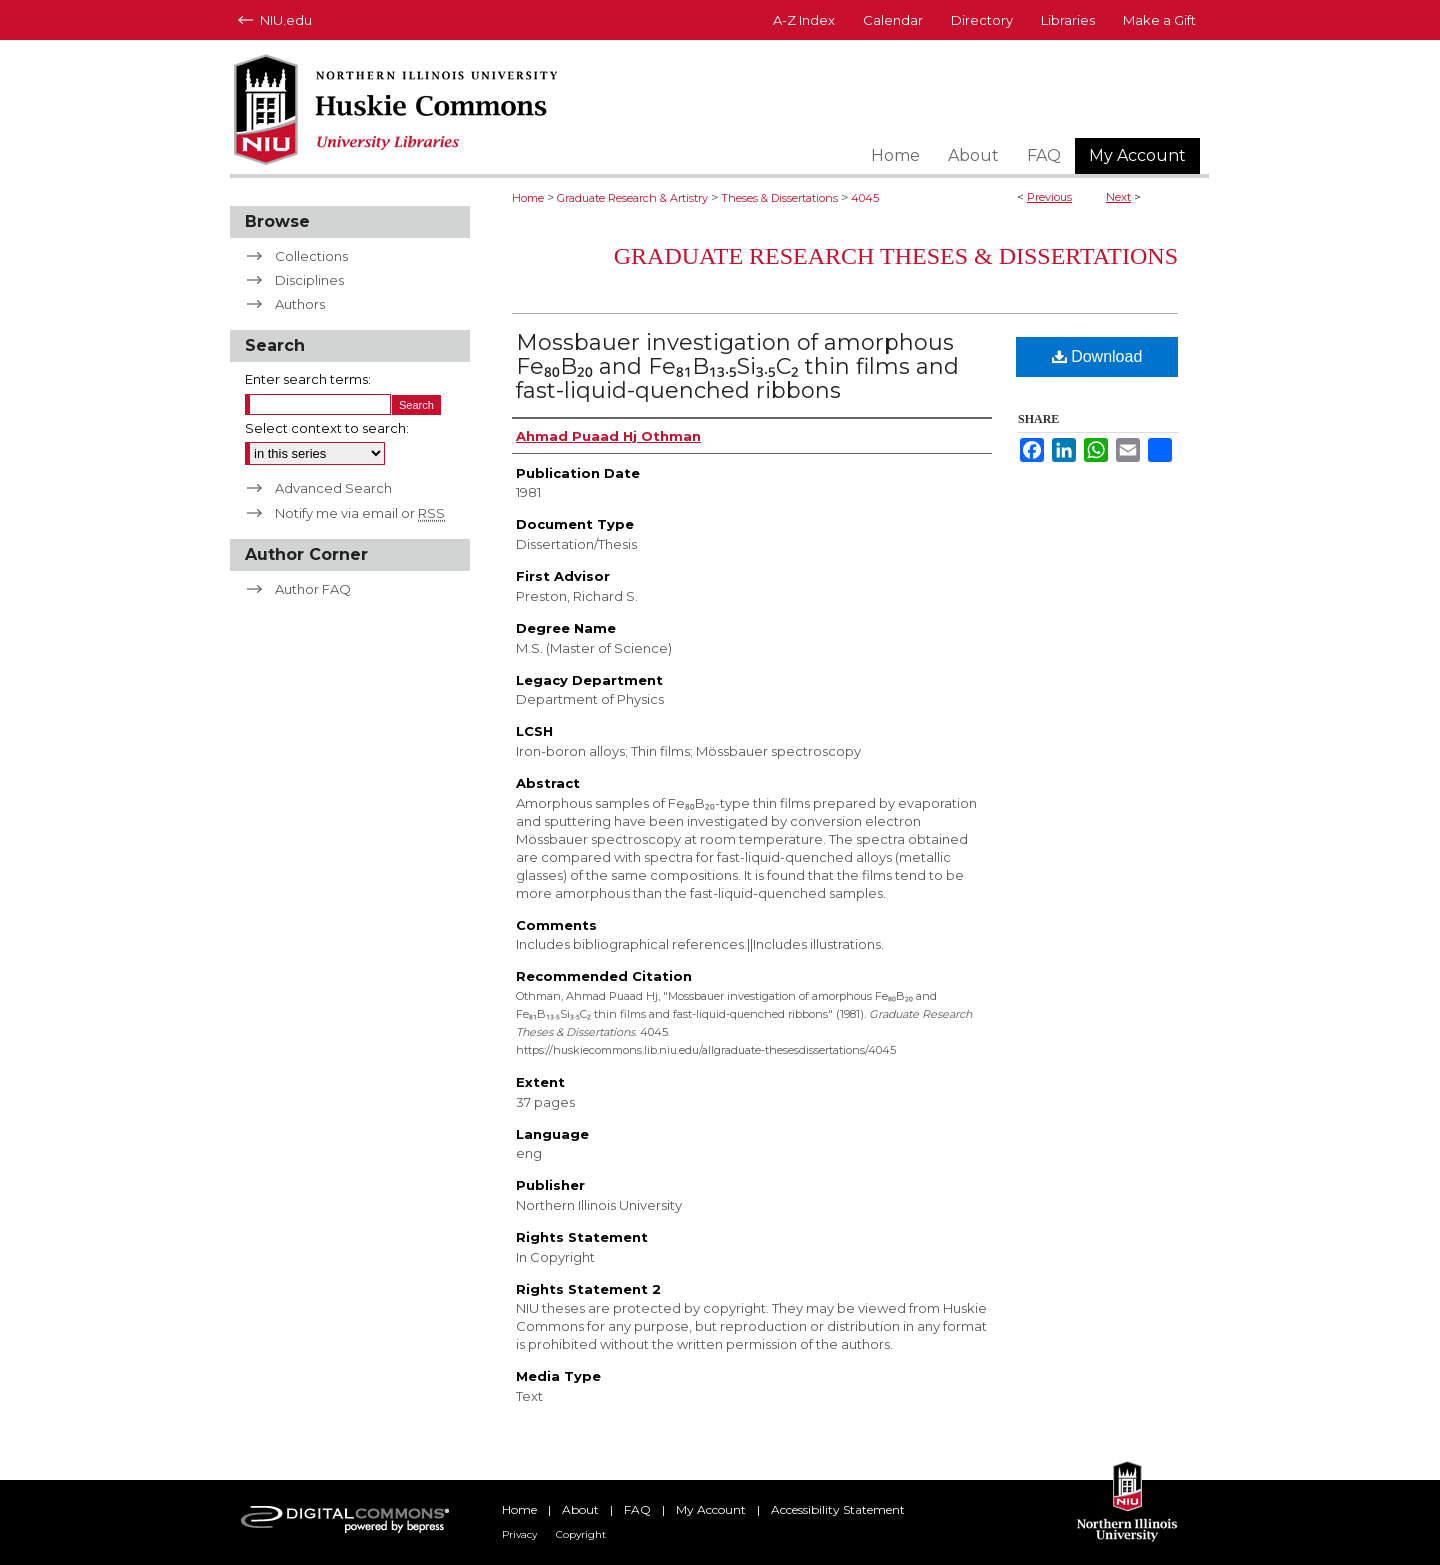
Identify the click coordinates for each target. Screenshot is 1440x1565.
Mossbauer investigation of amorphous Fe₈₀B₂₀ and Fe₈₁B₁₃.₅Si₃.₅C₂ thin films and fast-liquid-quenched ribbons (737, 366)
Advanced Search (333, 488)
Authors (300, 304)
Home (528, 198)
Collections (311, 256)
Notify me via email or (360, 513)
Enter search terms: (308, 379)
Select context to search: (327, 428)
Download (1097, 356)
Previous (1049, 197)
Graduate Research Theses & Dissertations (896, 256)
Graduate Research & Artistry (632, 198)
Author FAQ (313, 589)
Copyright (581, 1534)
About (580, 1509)
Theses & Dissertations (779, 198)
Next (1118, 197)
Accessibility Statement (838, 1509)
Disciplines (309, 280)
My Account (711, 1509)
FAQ (637, 1509)
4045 (865, 198)
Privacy (519, 1534)
